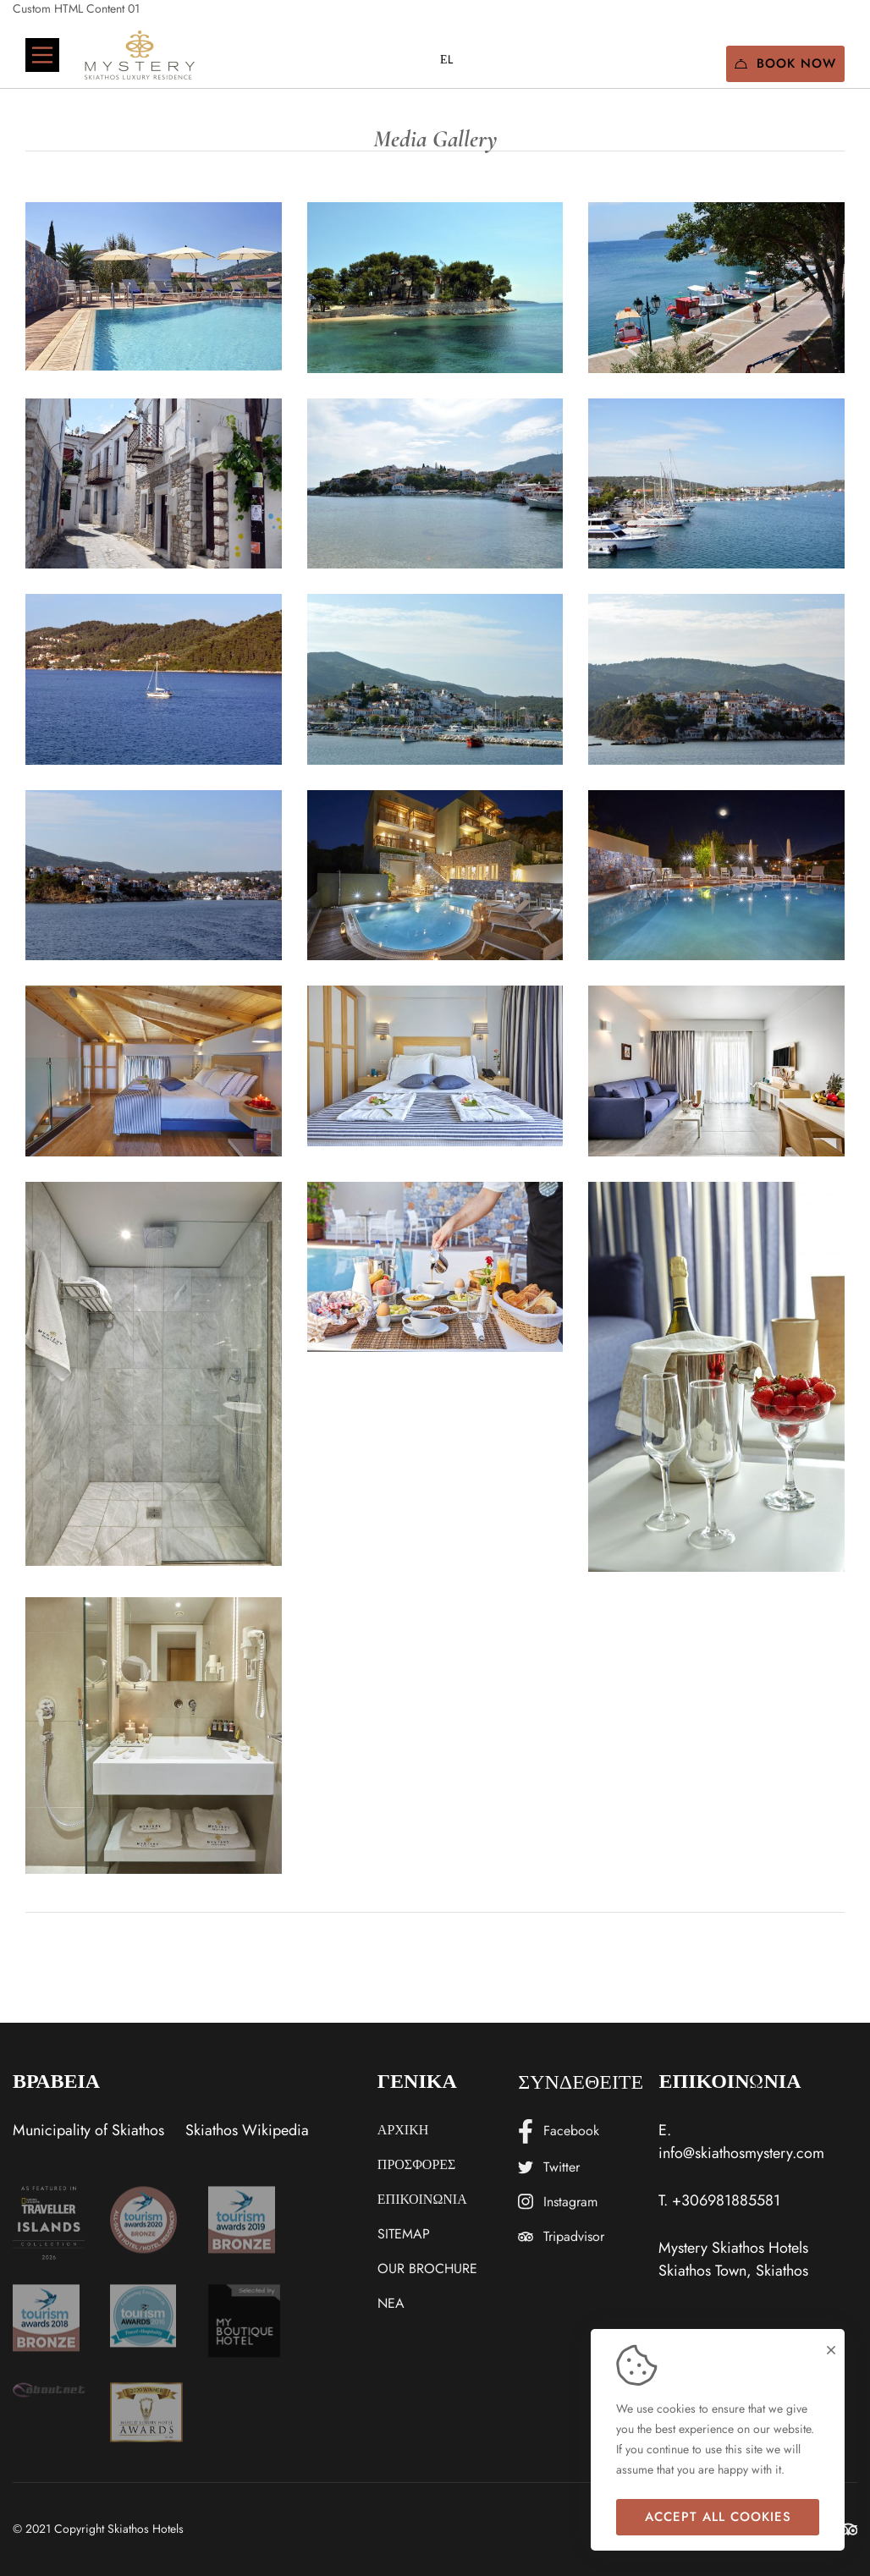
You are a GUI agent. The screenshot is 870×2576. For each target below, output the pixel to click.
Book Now (785, 63)
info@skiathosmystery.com (741, 2153)
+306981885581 (726, 2200)
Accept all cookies (718, 2516)
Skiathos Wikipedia (247, 2130)
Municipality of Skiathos (88, 2130)
